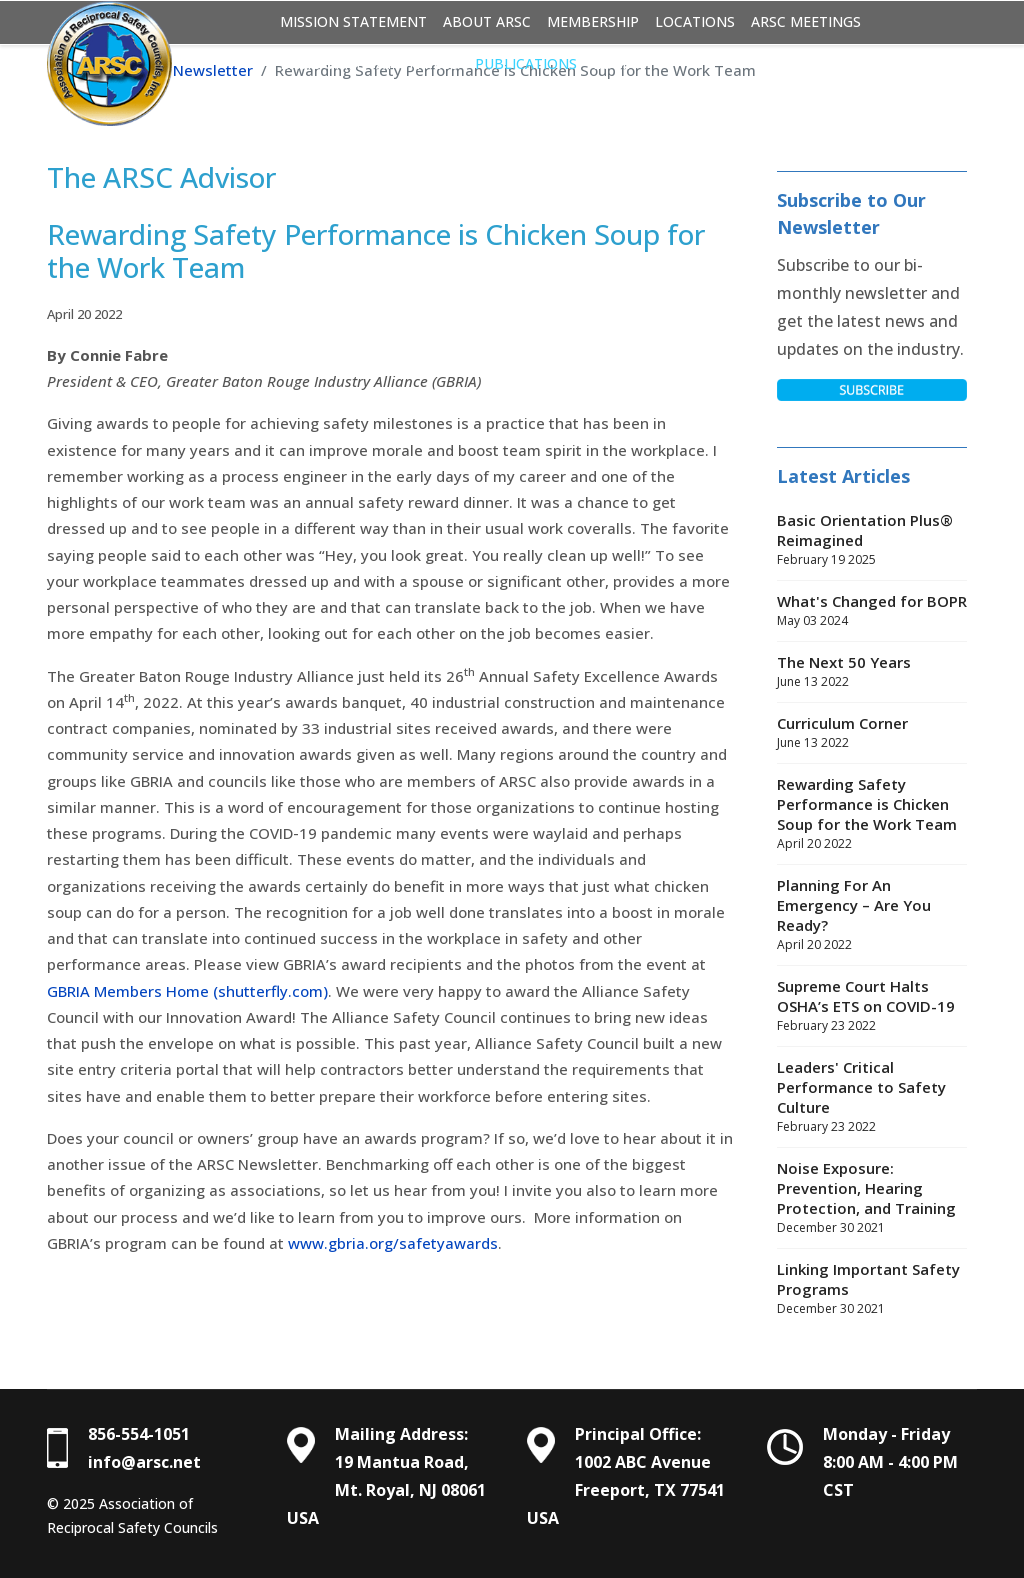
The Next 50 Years (872, 672)
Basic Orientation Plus (369, 63)
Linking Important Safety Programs (872, 1289)
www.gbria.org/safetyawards (393, 1243)
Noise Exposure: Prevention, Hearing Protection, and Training (872, 1198)
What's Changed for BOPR (872, 611)
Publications (526, 63)
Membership (593, 21)
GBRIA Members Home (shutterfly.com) (187, 991)
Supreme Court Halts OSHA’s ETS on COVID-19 (872, 1006)
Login (615, 63)
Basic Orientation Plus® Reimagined (872, 540)
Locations (695, 21)
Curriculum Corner (872, 733)
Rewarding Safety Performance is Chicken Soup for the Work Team (872, 814)
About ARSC (487, 21)
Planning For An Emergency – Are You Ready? (872, 915)
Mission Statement (353, 21)
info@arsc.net (144, 1462)
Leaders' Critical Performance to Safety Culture (872, 1097)
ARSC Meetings (806, 21)
